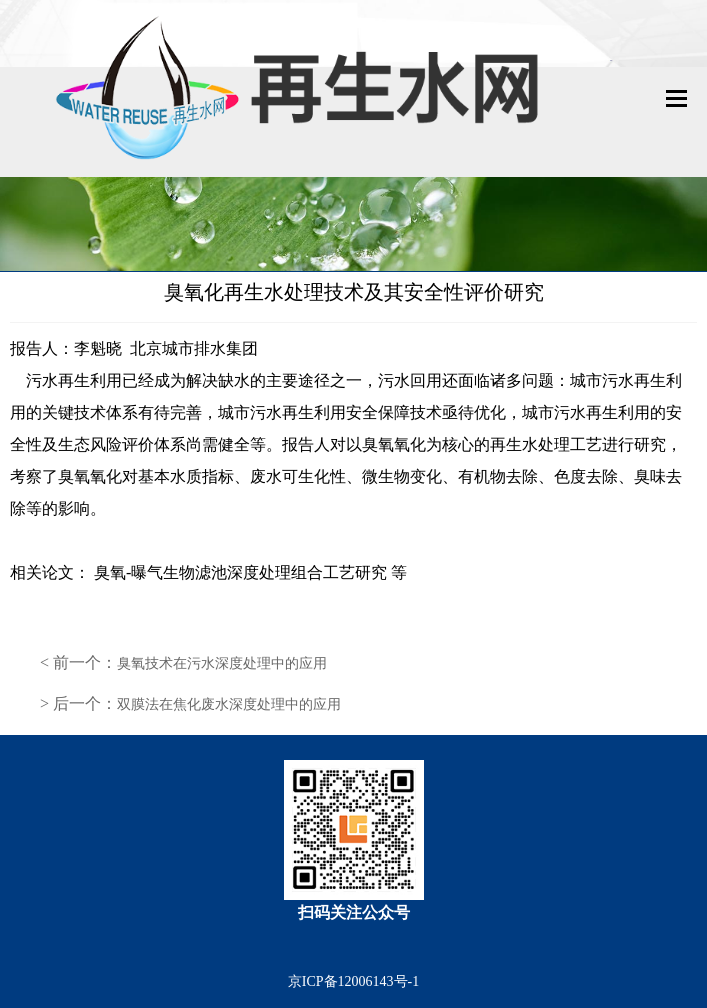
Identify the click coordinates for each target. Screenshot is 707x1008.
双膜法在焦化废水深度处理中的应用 (229, 704)
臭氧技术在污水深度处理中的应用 (222, 663)
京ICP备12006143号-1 (353, 981)
